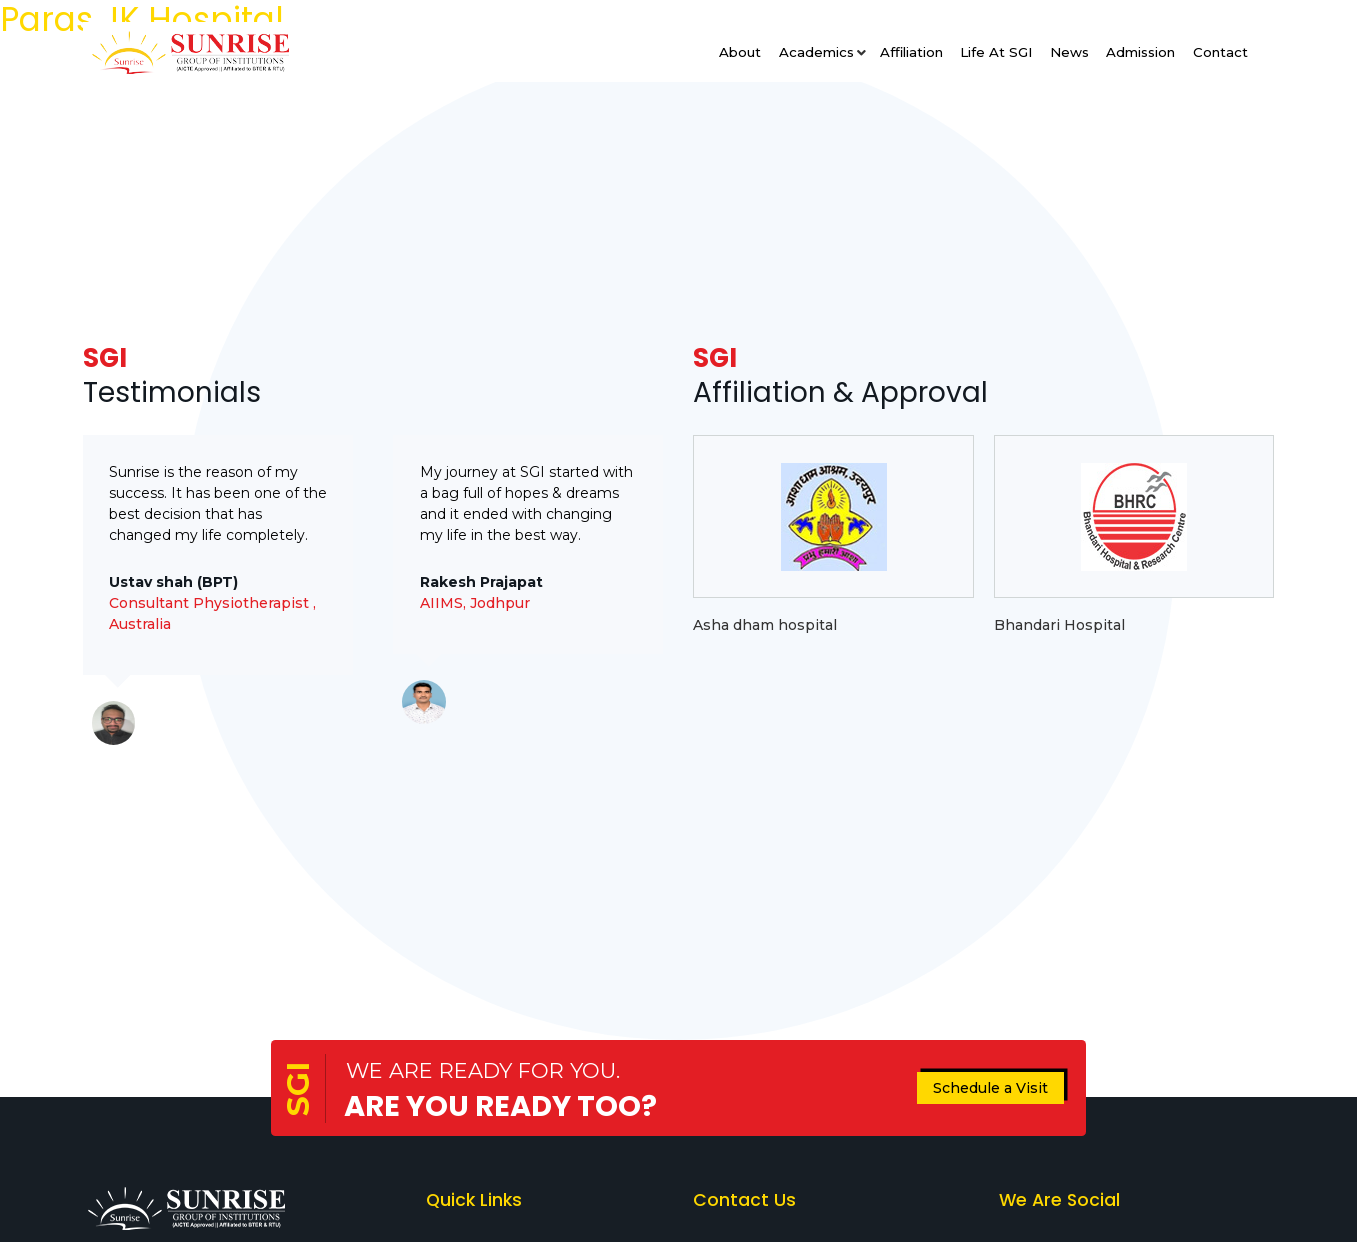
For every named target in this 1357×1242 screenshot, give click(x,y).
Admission (1140, 52)
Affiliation (911, 52)
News (1069, 52)
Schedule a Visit (990, 1088)
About (740, 52)
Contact (1220, 52)
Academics (816, 52)
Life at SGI (996, 52)
